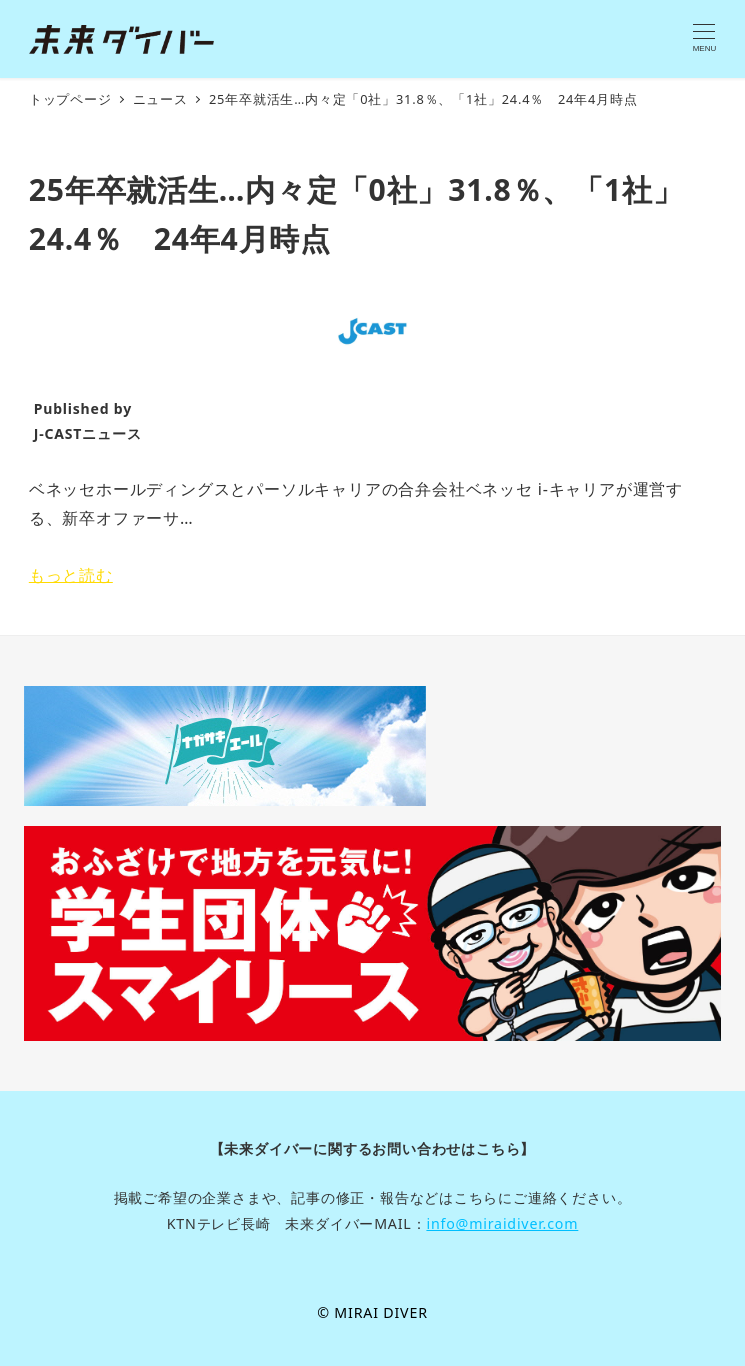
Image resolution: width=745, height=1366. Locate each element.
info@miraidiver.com (502, 1223)
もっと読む (71, 575)
